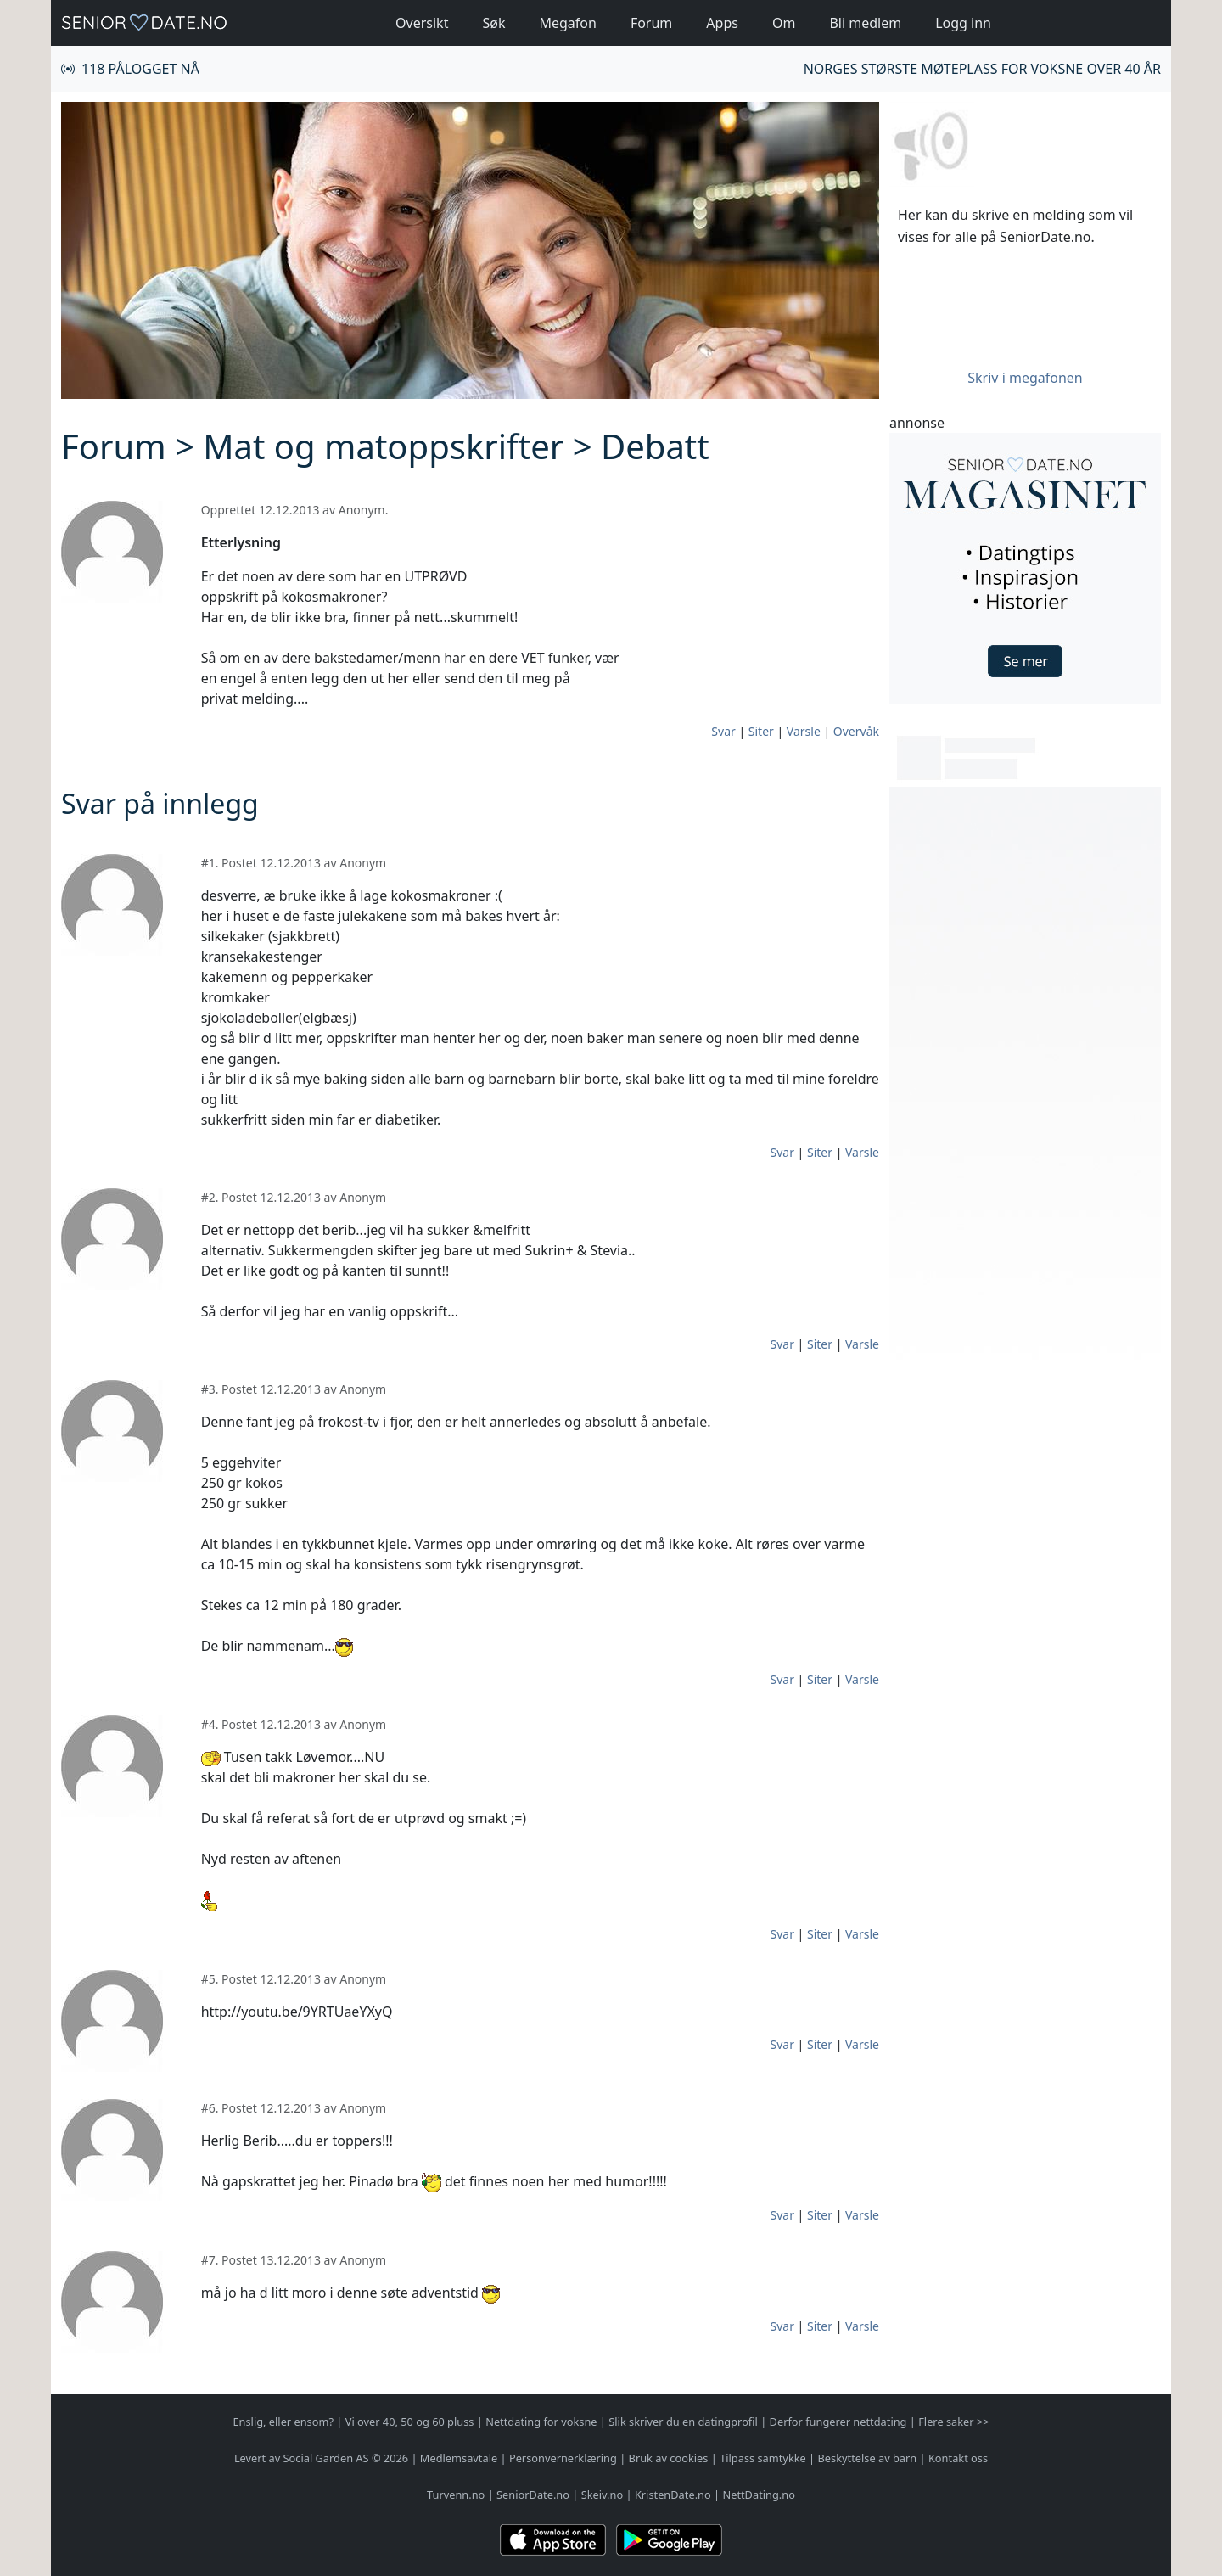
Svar (723, 731)
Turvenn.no (456, 2494)
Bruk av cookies (669, 2458)
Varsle (804, 731)
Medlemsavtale (458, 2458)
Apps (722, 23)
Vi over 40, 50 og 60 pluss (409, 2421)
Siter (761, 731)
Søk (493, 23)
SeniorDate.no (532, 2494)
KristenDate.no (673, 2494)
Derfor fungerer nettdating (838, 2421)
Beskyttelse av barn (867, 2458)
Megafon (567, 23)
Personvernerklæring (563, 2458)
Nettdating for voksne (541, 2421)
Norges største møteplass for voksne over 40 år (982, 68)
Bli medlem (865, 23)
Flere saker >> (953, 2421)
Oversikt (421, 23)
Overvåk (856, 731)
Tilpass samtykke (763, 2458)
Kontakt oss (958, 2458)
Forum (651, 23)
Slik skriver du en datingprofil (683, 2421)
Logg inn (963, 23)
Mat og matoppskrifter (383, 446)
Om (783, 23)
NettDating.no (758, 2494)
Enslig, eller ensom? (283, 2421)
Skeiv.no (602, 2494)
